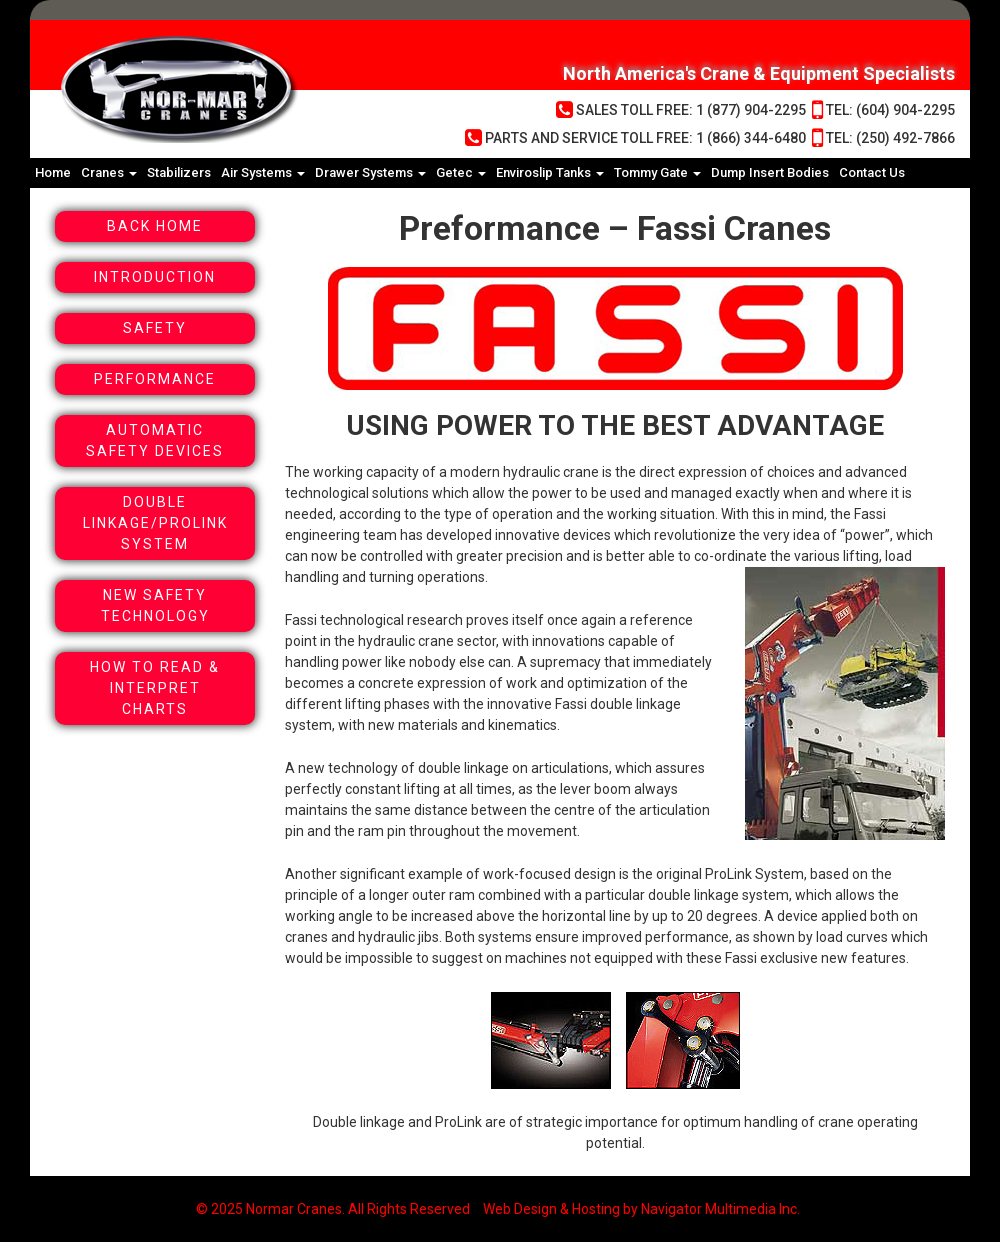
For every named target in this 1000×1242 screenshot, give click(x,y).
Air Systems (263, 172)
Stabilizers (179, 172)
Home (53, 172)
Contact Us (872, 172)
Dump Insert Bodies (770, 172)
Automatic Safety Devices (155, 440)
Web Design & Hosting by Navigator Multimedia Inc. (641, 1209)
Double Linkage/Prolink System (155, 523)
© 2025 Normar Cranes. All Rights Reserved (333, 1209)
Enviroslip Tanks (550, 172)
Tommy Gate (657, 172)
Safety (155, 328)
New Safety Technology (155, 605)
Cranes (109, 172)
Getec (461, 172)
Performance (155, 379)
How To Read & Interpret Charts (155, 688)
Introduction (155, 277)
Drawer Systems (370, 172)
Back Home (155, 226)
